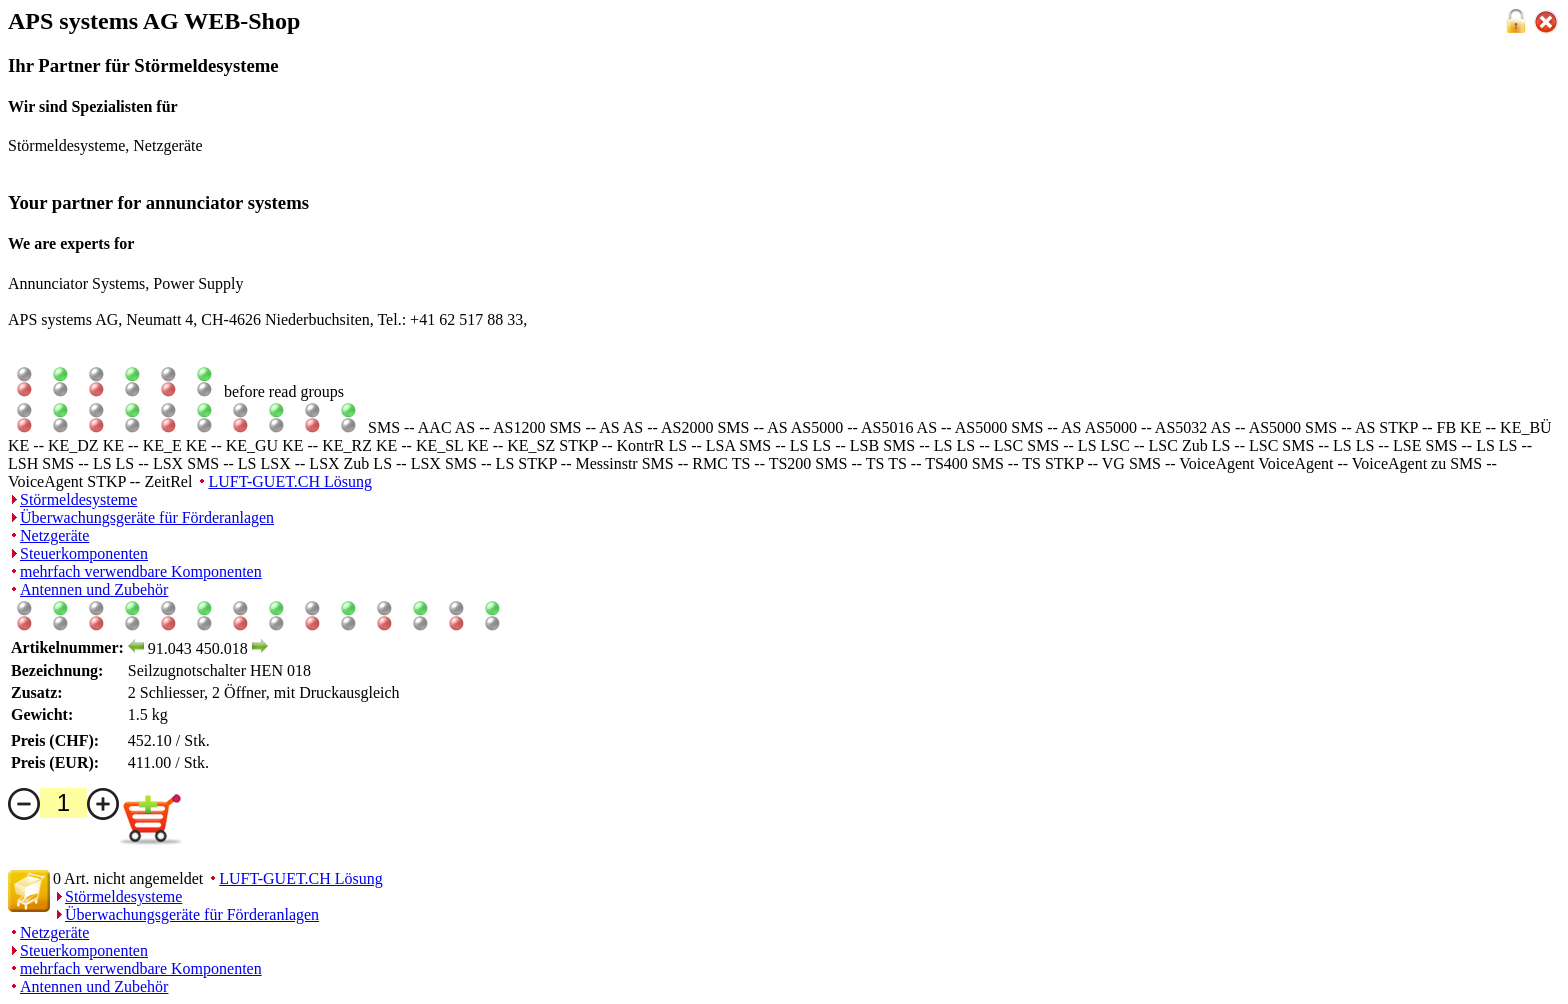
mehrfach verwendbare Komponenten (141, 571)
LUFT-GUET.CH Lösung (290, 481)
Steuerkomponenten (84, 553)
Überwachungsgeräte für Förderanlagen (147, 517)
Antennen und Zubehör (94, 589)
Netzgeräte (54, 535)
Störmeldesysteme (78, 499)
